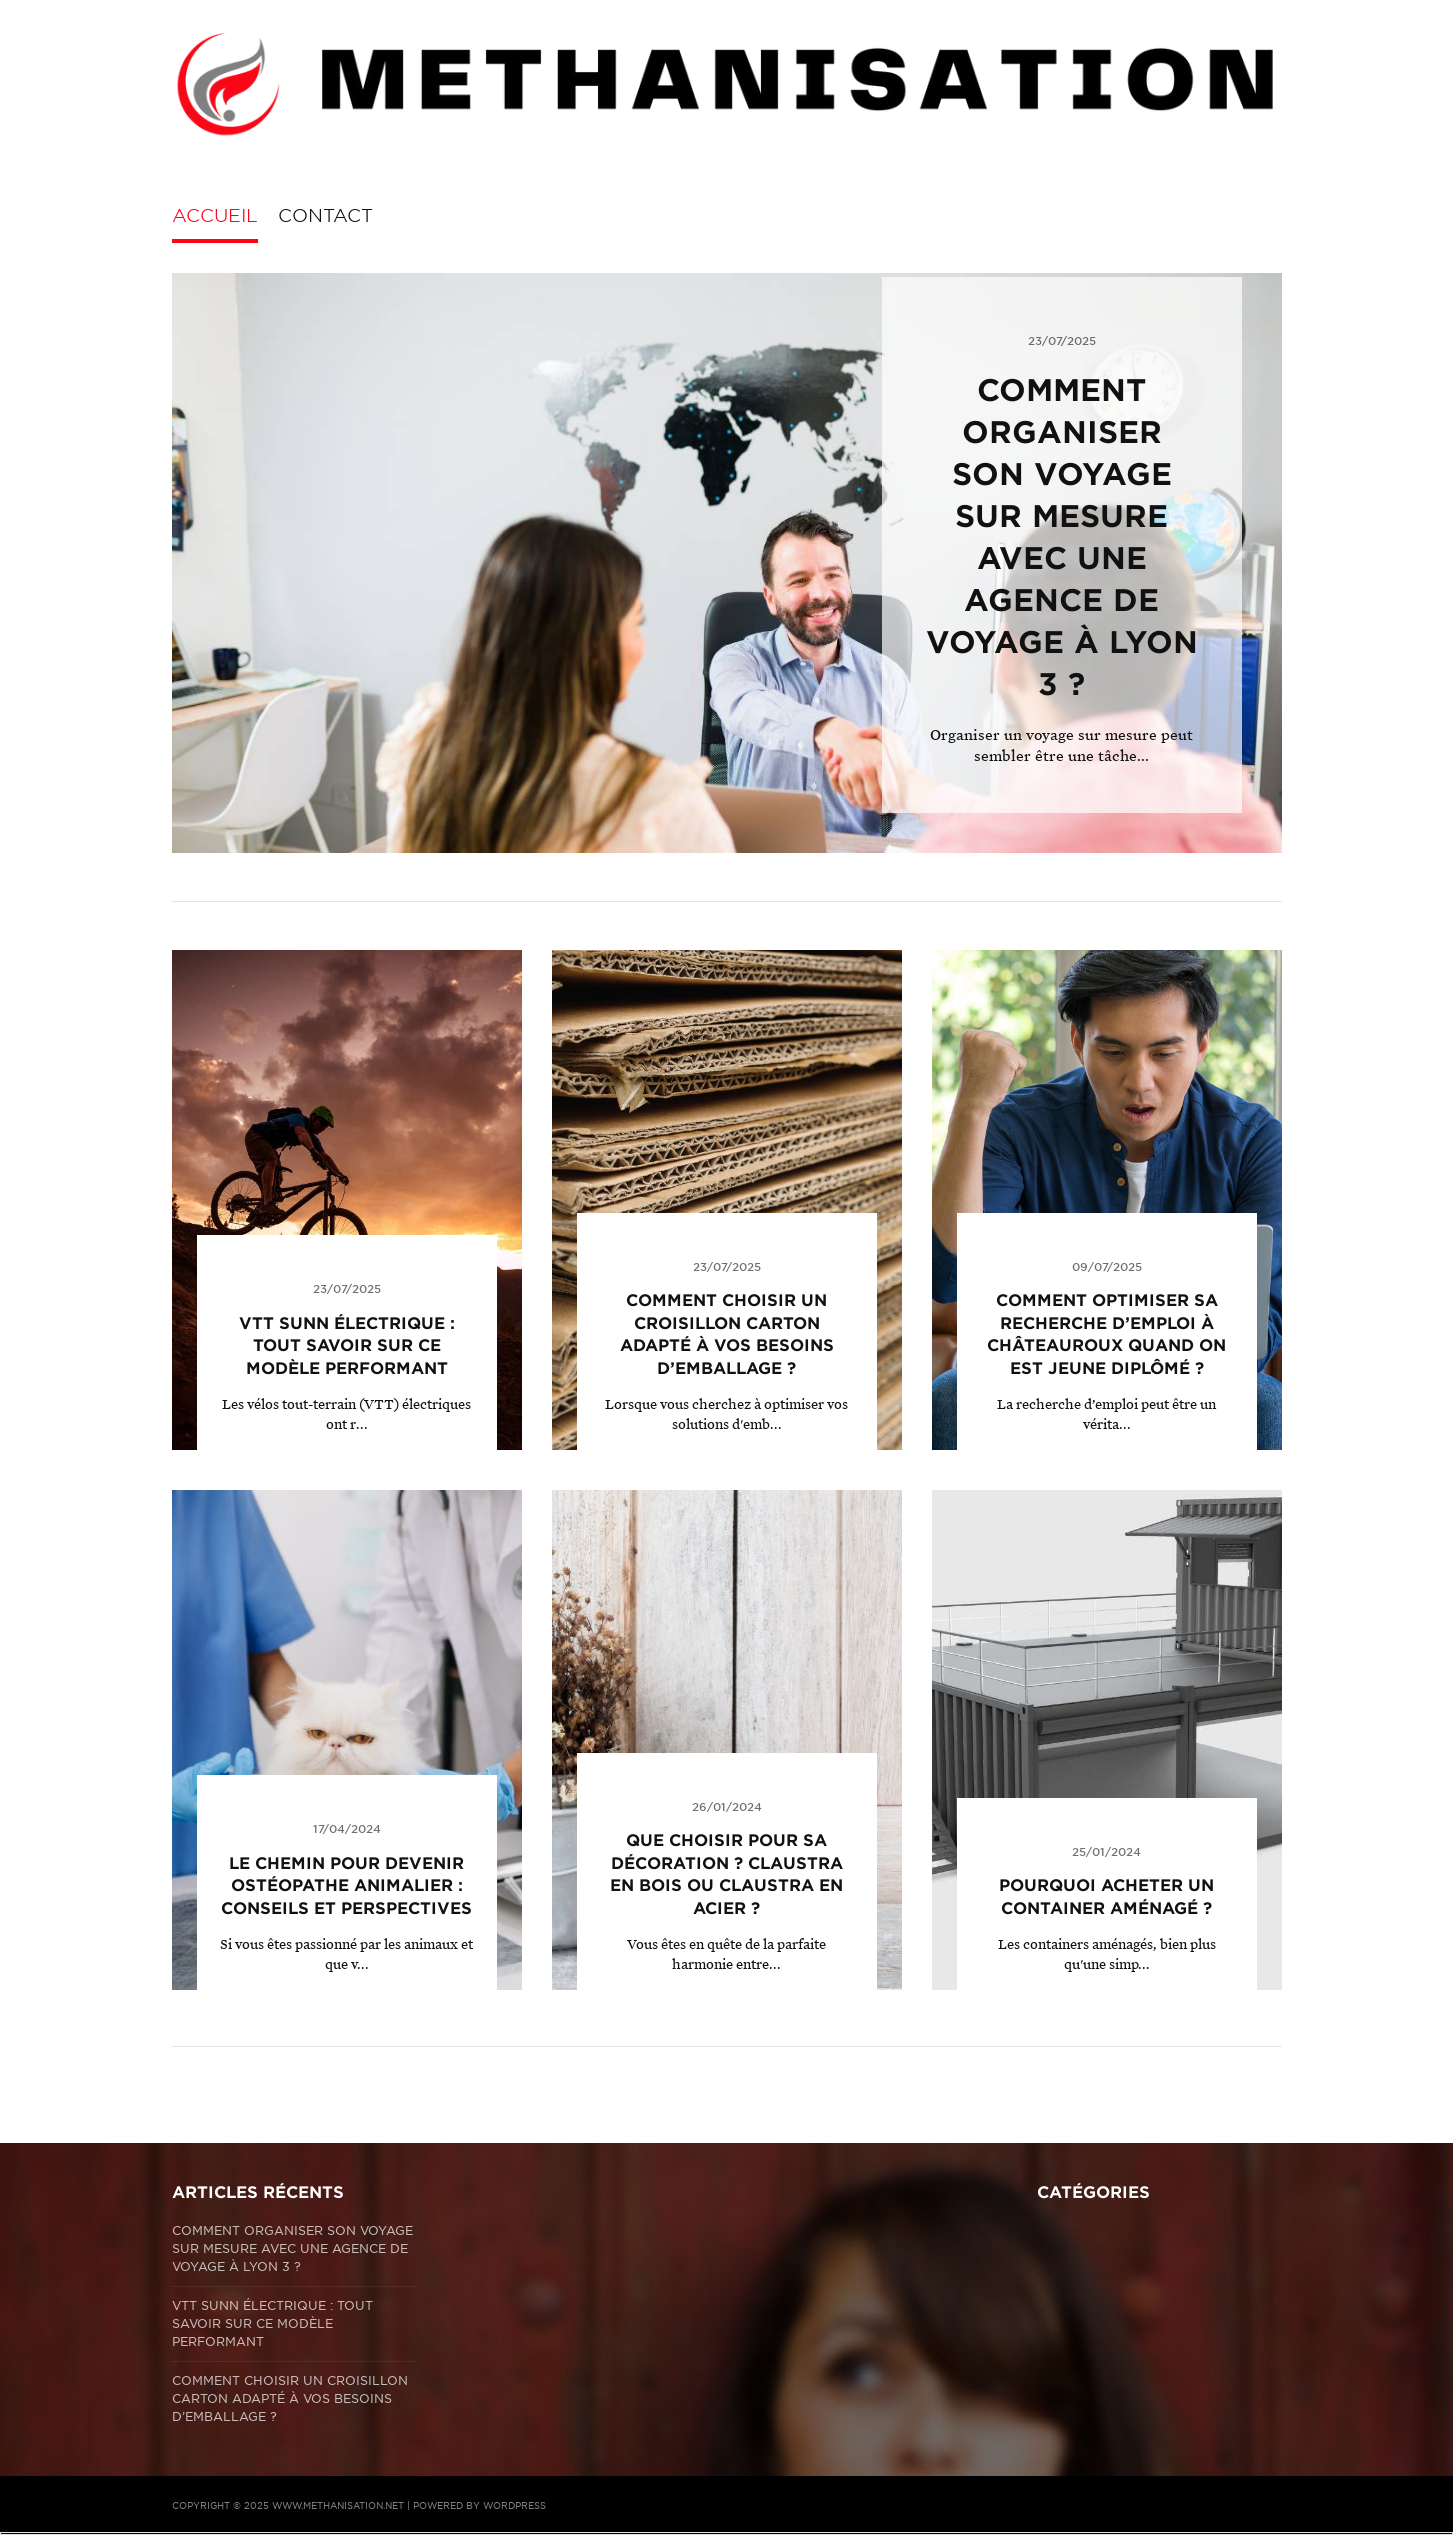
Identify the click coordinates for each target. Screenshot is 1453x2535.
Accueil (215, 215)
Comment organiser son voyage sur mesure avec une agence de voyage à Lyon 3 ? (292, 2248)
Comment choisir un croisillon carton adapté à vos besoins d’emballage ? (290, 2398)
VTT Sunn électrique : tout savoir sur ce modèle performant (347, 1346)
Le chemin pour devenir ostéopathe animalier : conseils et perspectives (346, 1886)
